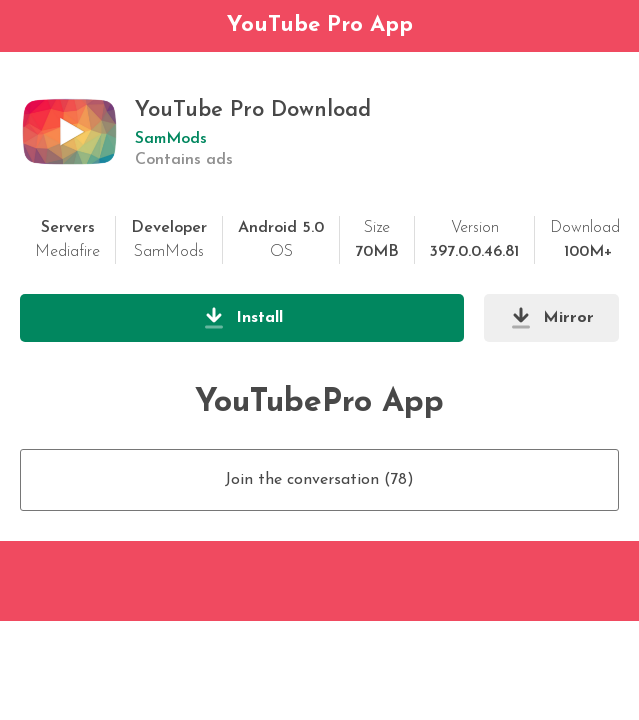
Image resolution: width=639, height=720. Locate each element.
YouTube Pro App (320, 25)
